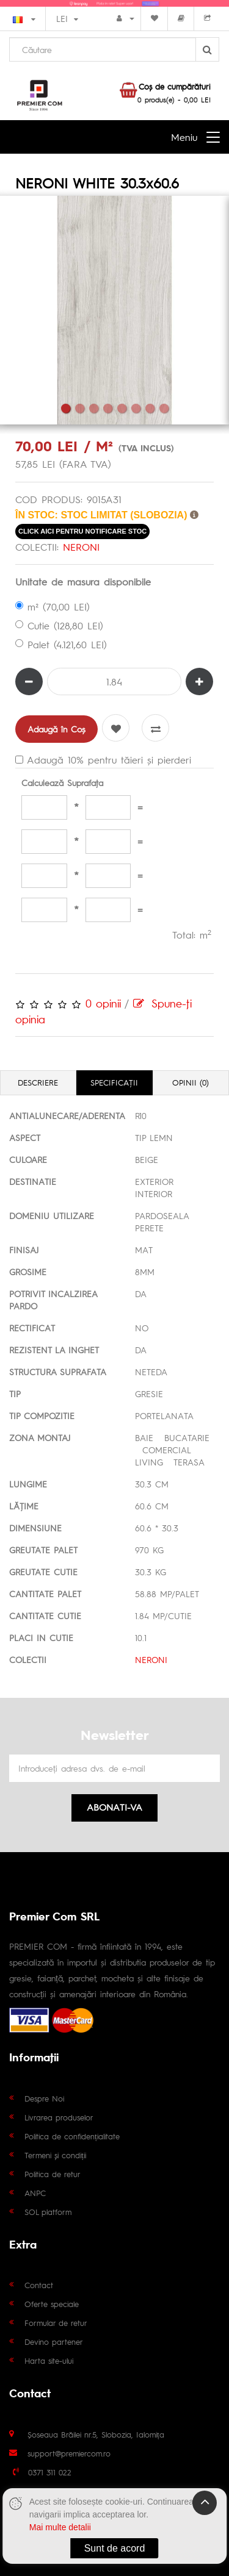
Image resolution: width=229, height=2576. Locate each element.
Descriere (38, 1082)
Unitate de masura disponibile (83, 581)
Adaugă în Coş (56, 728)
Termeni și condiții (55, 2155)
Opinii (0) (190, 1082)
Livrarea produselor (58, 2117)
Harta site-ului (48, 2360)
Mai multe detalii (60, 2527)
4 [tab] (107, 408)
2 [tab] (79, 408)
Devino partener (53, 2341)
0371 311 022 (49, 2472)
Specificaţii (114, 1082)
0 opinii (103, 1003)
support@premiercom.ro (69, 2453)
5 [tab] (121, 408)
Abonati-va (114, 1806)
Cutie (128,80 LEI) (59, 625)
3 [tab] (93, 408)
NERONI (81, 546)
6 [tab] (135, 408)
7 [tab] (149, 408)
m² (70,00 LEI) (52, 606)
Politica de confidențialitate (72, 2136)
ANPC (35, 2193)
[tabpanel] (114, 310)
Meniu (184, 137)
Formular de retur (55, 2322)
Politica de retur (52, 2174)
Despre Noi (44, 2098)
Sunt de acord (114, 2548)
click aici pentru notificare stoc (82, 531)
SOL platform (47, 2211)
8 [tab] (164, 408)
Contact (38, 2285)
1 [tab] (65, 408)
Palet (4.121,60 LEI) (61, 644)
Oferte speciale (51, 2304)
